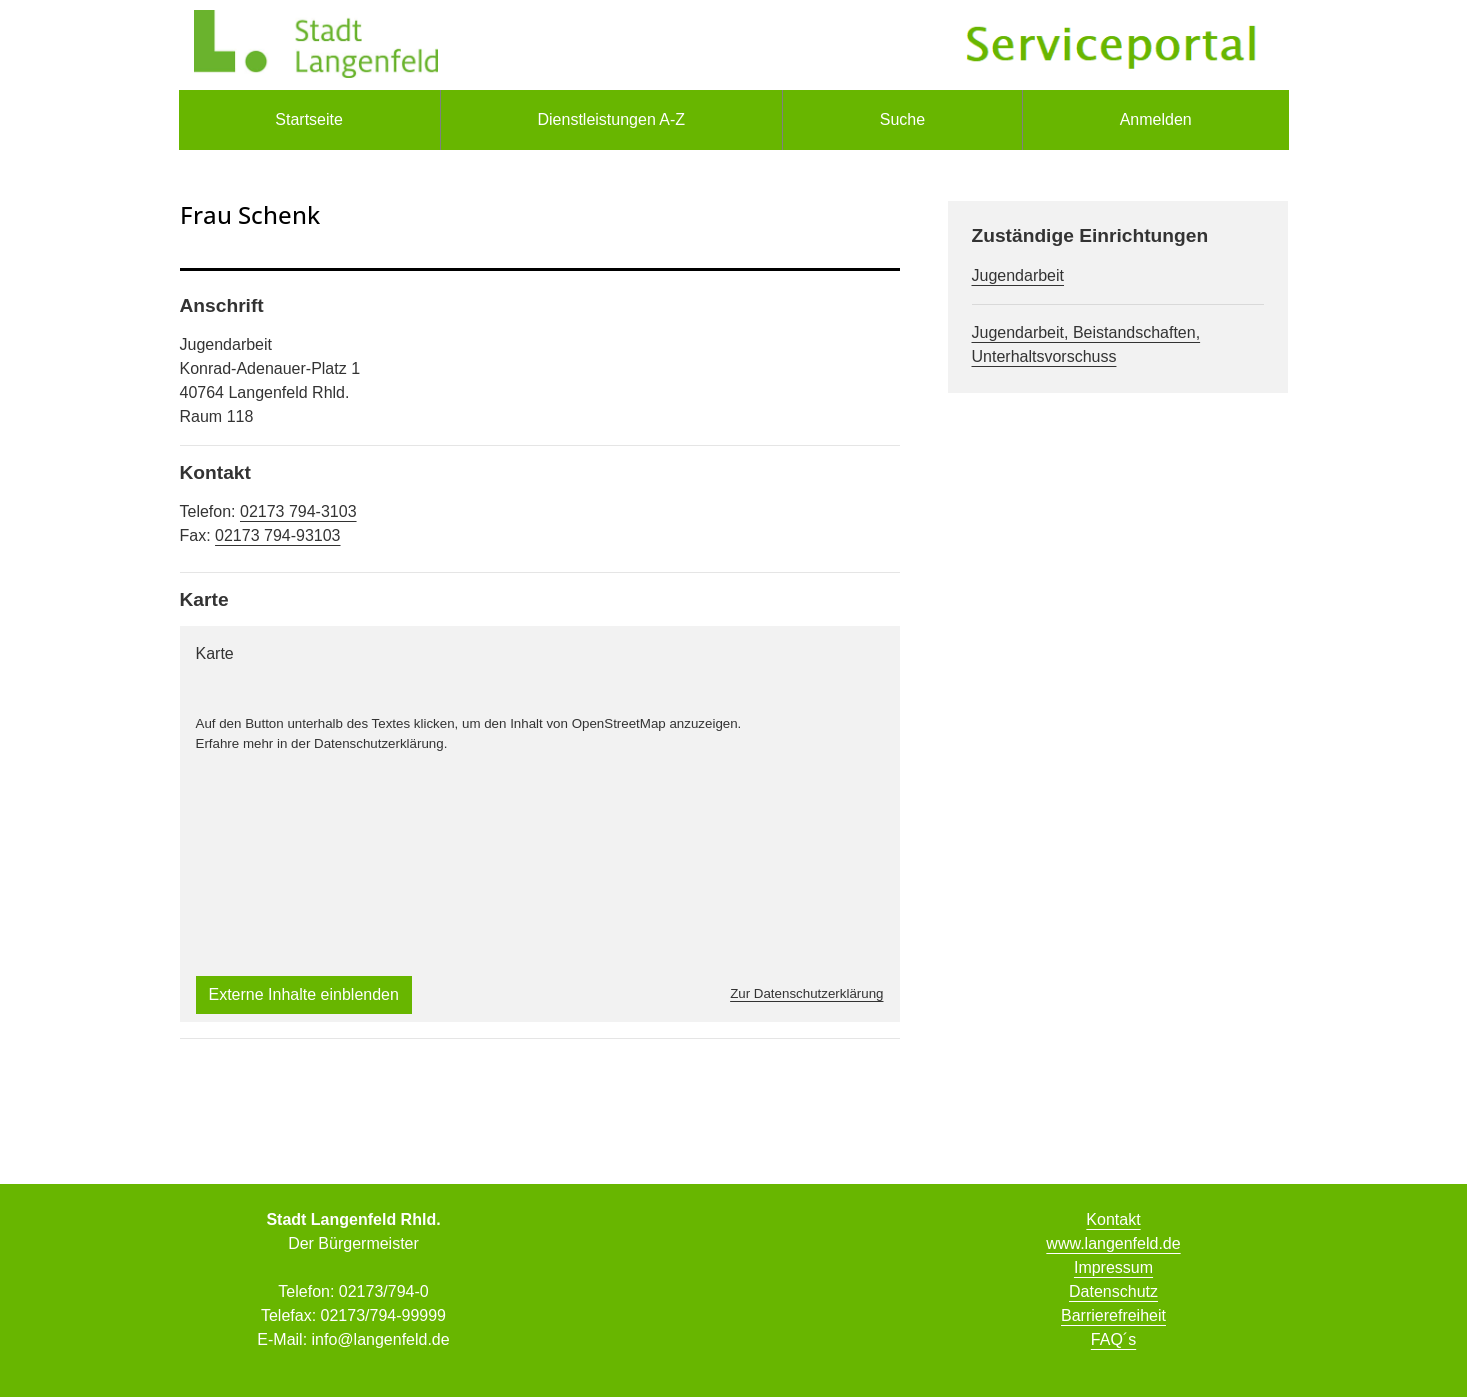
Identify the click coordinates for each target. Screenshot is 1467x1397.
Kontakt (1113, 1219)
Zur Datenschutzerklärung (806, 993)
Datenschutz (1113, 1291)
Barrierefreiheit (1113, 1315)
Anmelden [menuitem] (1156, 119)
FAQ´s (1113, 1339)
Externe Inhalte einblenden (304, 994)
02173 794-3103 (298, 511)
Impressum (1113, 1267)
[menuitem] (309, 120)
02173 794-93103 (277, 535)
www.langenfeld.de (1113, 1243)
